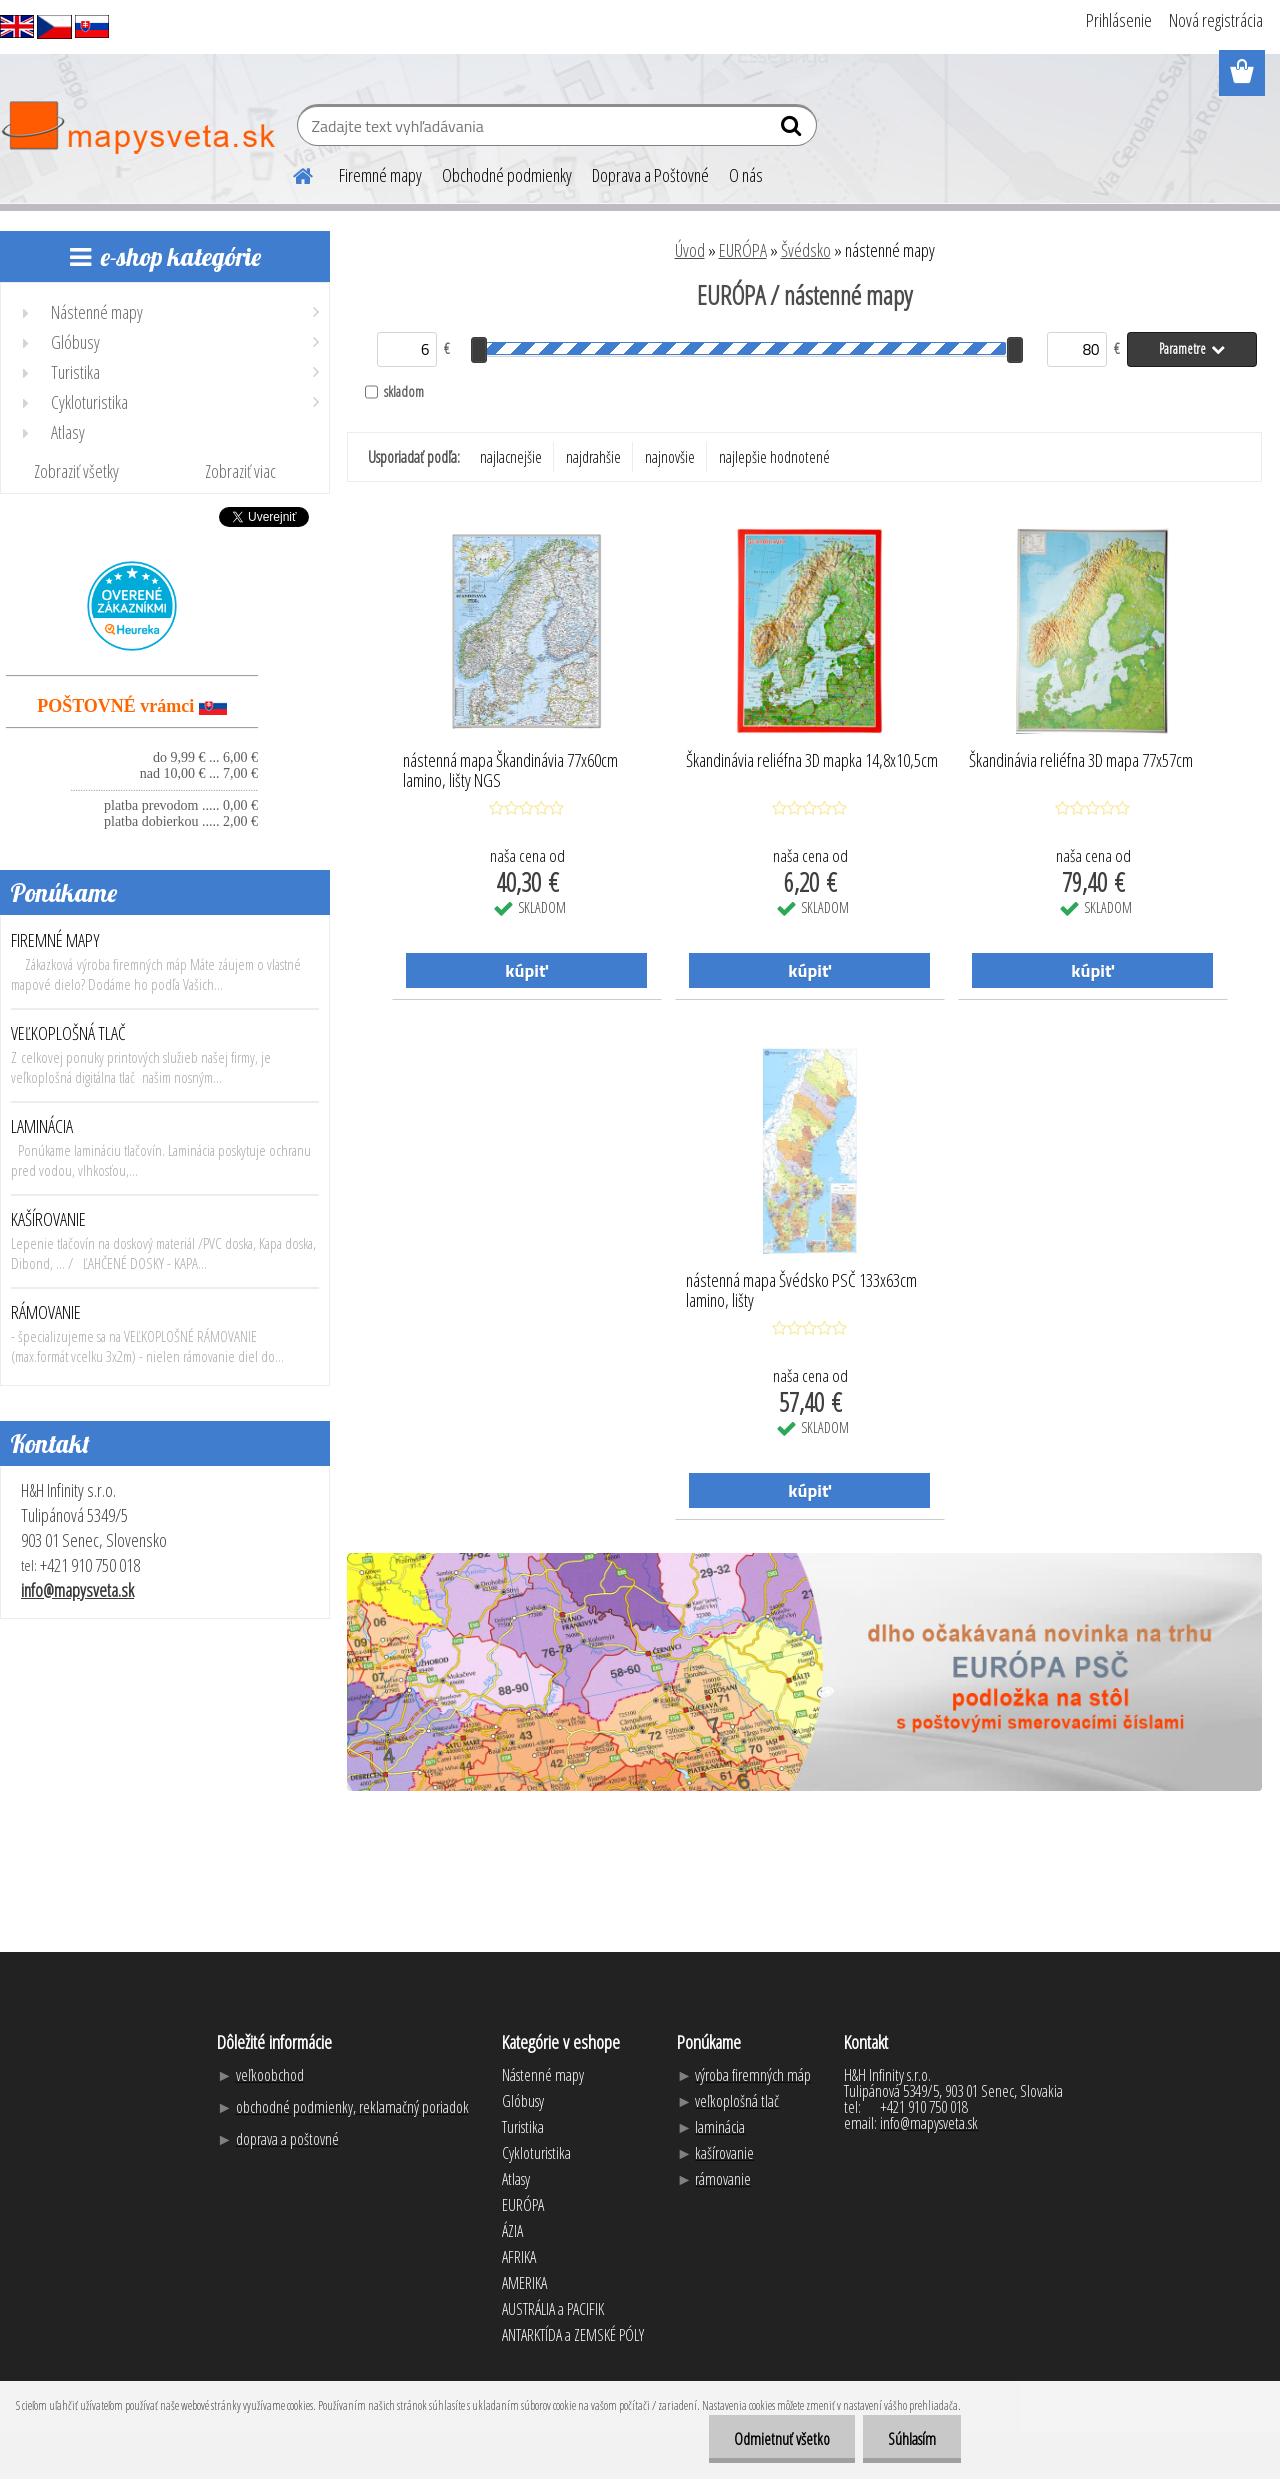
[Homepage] (291, 173)
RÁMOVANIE (46, 1312)
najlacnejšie (511, 457)
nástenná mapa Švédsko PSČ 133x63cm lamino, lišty (801, 1291)
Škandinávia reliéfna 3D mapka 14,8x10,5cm (812, 761)
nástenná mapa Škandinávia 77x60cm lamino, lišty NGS (510, 771)
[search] (793, 130)
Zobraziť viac (240, 471)
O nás (746, 175)
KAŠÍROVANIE (48, 1219)
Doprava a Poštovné (650, 175)
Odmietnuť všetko (782, 2439)
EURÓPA (743, 250)
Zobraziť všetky (76, 471)
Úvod (690, 250)
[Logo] (137, 128)
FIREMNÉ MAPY (55, 940)
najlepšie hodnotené (774, 457)
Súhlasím (912, 2439)
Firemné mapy (380, 175)
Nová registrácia (1216, 20)
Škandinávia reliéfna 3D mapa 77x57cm (1081, 761)
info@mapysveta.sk (77, 1590)
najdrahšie (593, 457)
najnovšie (670, 457)
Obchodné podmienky (507, 175)
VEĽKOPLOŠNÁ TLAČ (68, 1033)
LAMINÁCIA (42, 1126)
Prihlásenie (1119, 20)
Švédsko (806, 250)
